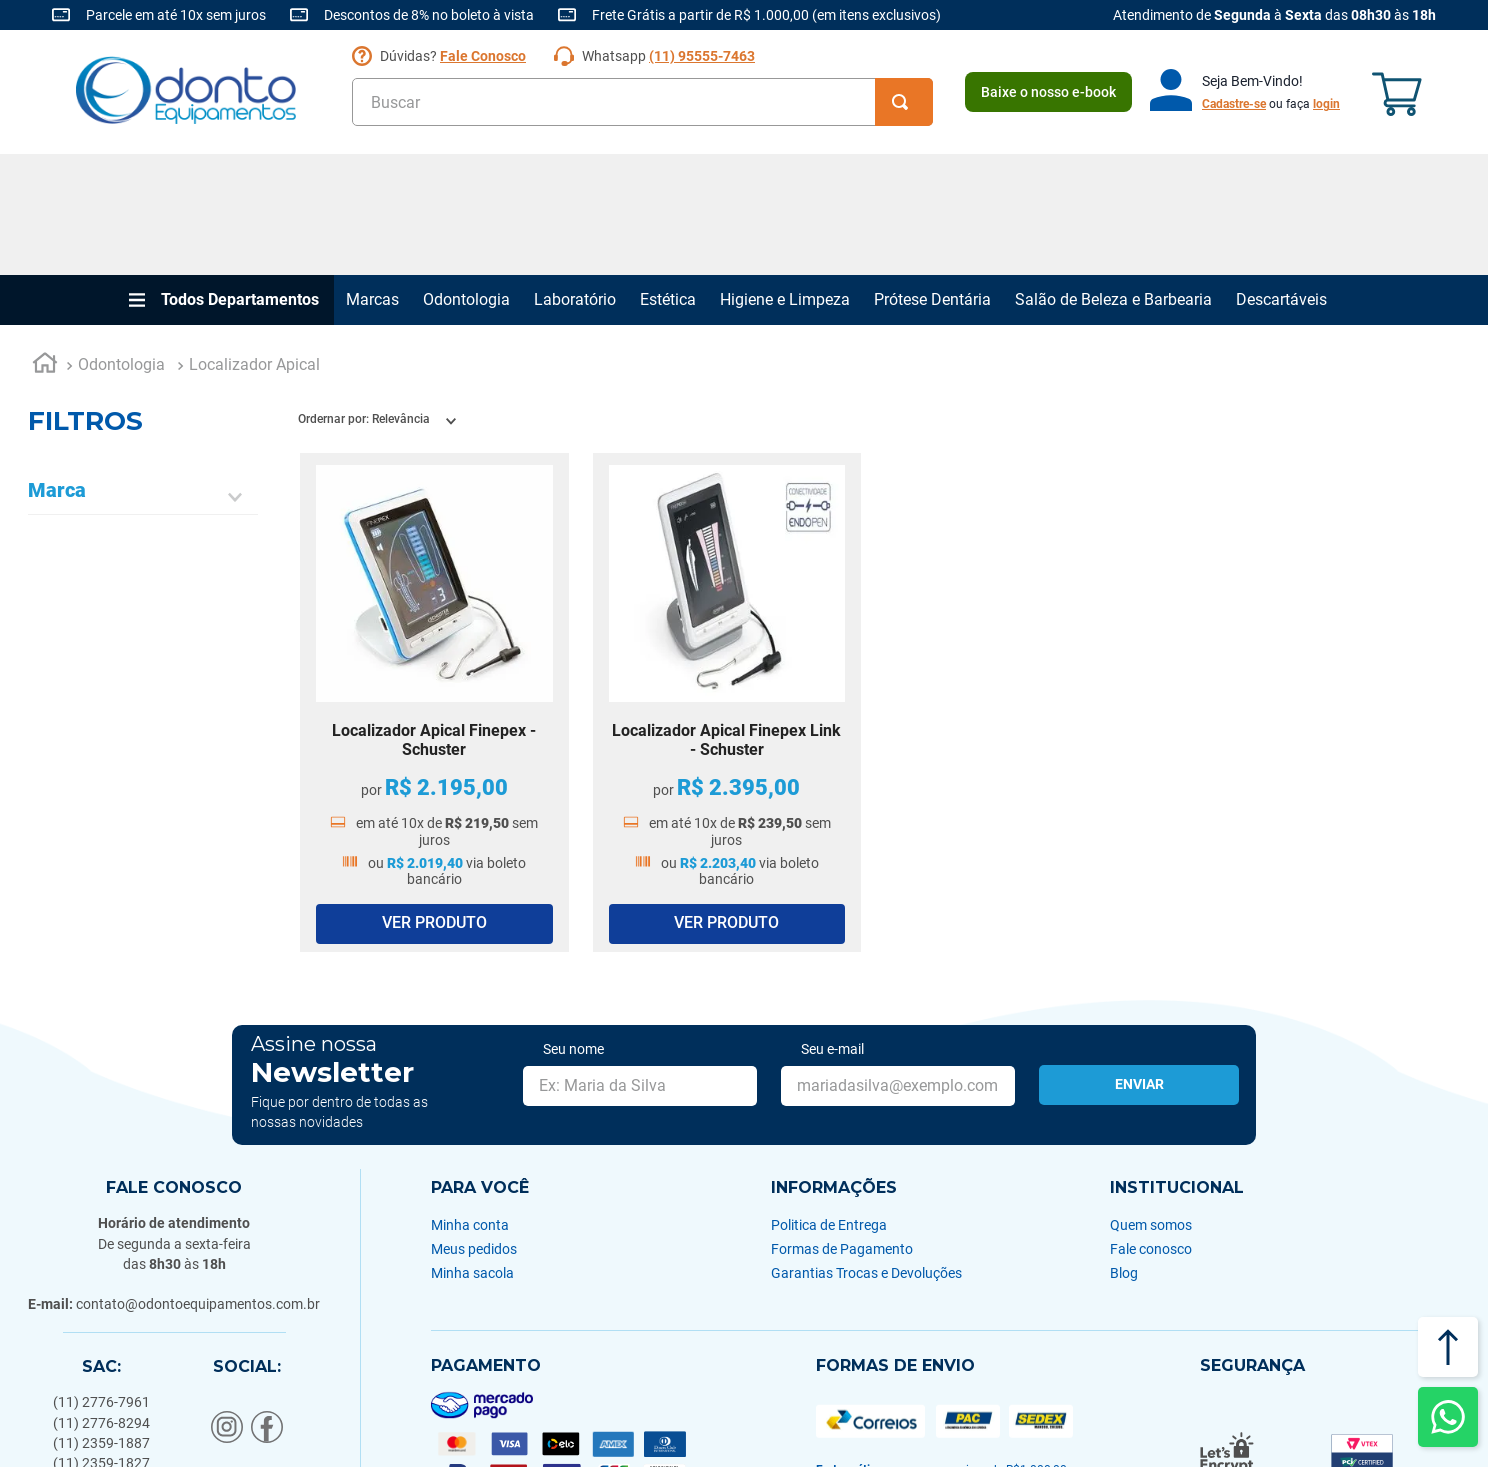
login (1326, 104)
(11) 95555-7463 (702, 56)
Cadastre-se (1234, 104)
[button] (143, 377)
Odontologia (466, 178)
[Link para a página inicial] (45, 245)
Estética (668, 178)
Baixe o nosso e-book (1048, 92)
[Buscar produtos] (904, 102)
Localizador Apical (254, 244)
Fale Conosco (483, 56)
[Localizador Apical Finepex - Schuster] (434, 582)
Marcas (372, 178)
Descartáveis (1281, 178)
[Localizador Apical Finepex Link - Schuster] (727, 582)
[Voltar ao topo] (1448, 1347)
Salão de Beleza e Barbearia (1113, 178)
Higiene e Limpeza (785, 178)
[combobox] (642, 102)
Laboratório (575, 178)
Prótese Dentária (932, 178)
